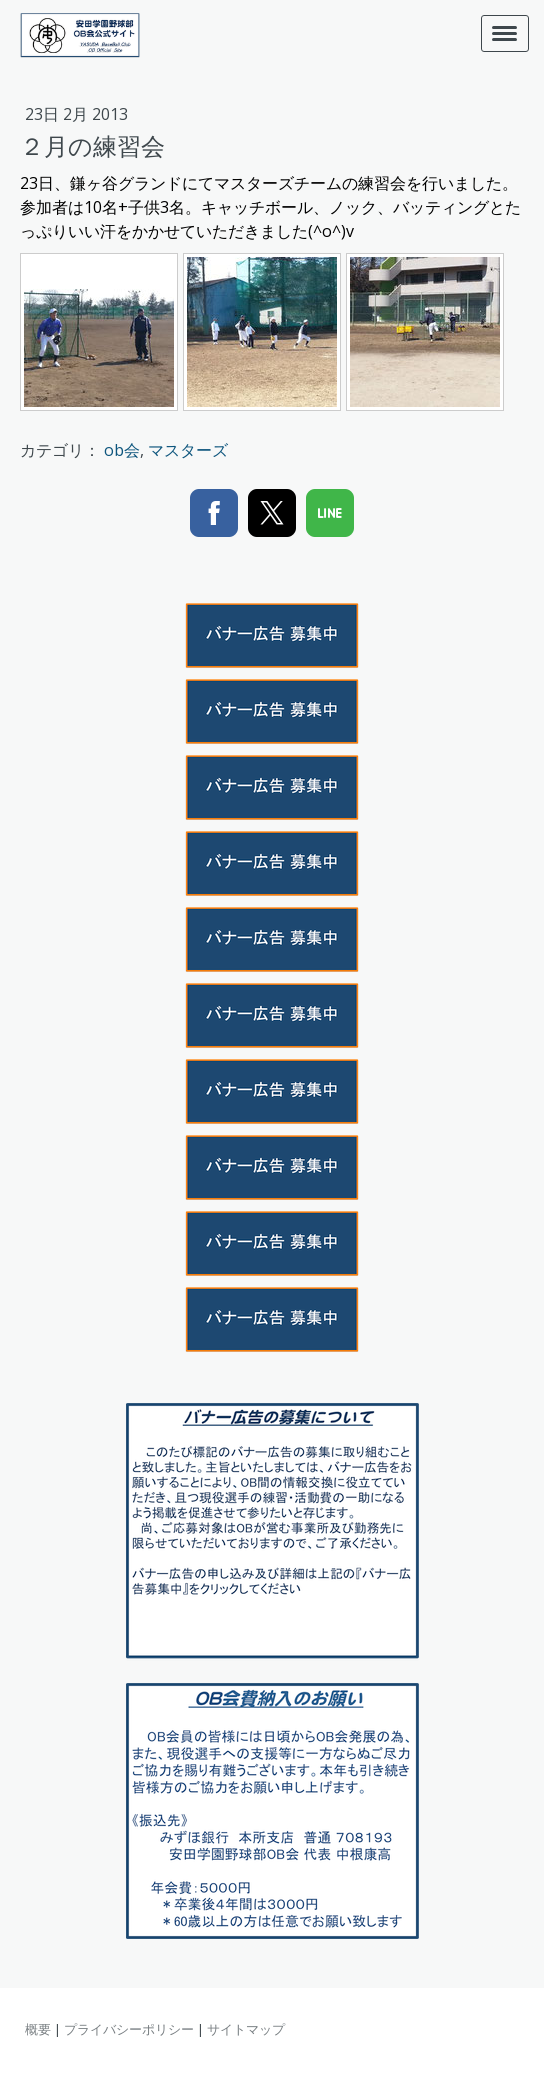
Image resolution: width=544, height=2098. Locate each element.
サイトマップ (246, 2029)
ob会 (122, 450)
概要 (38, 2029)
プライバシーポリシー (129, 2029)
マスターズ (188, 450)
